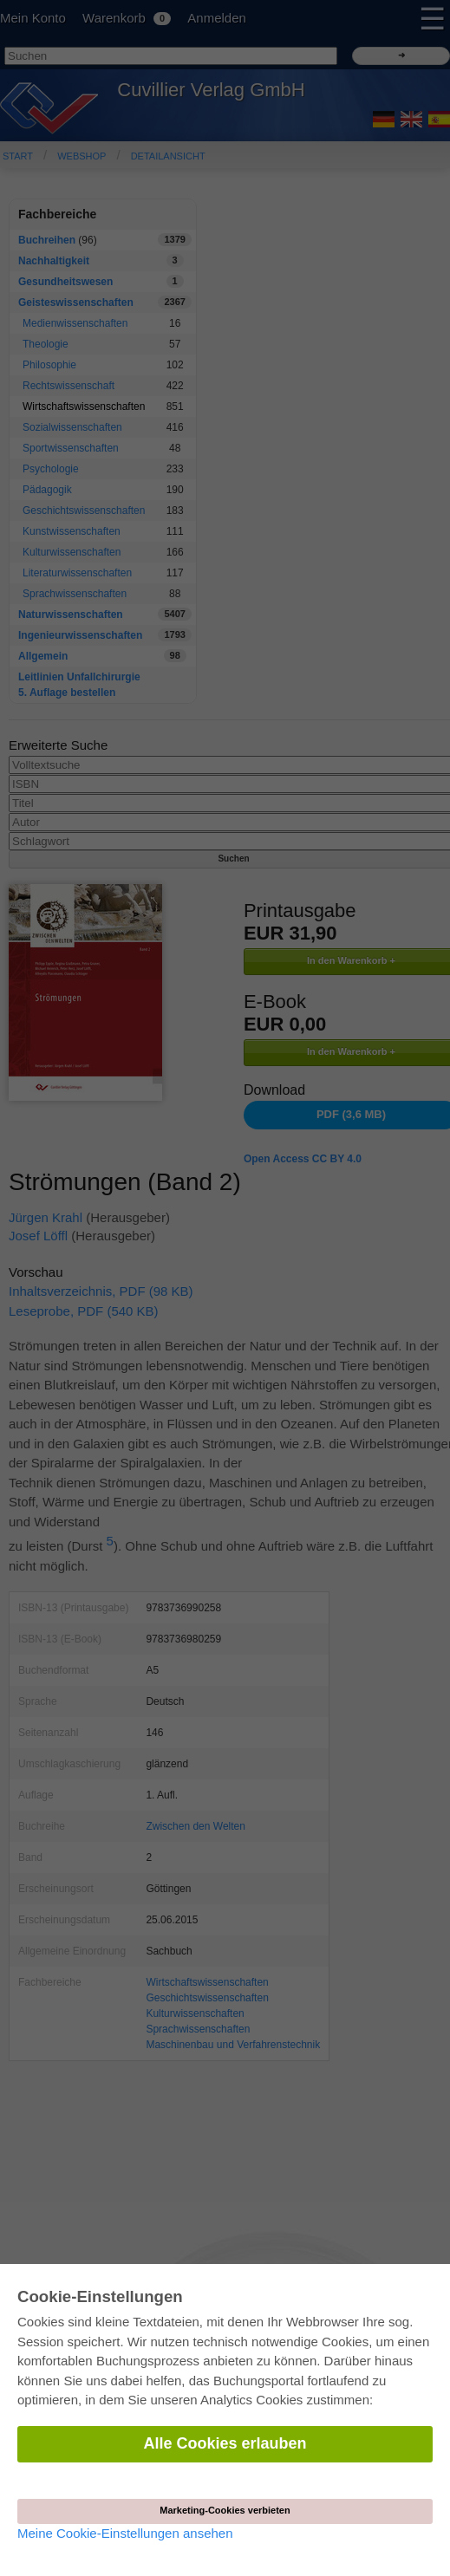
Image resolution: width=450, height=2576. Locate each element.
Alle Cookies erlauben (224, 2443)
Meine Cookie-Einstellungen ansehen (125, 2533)
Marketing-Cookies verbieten (225, 2510)
